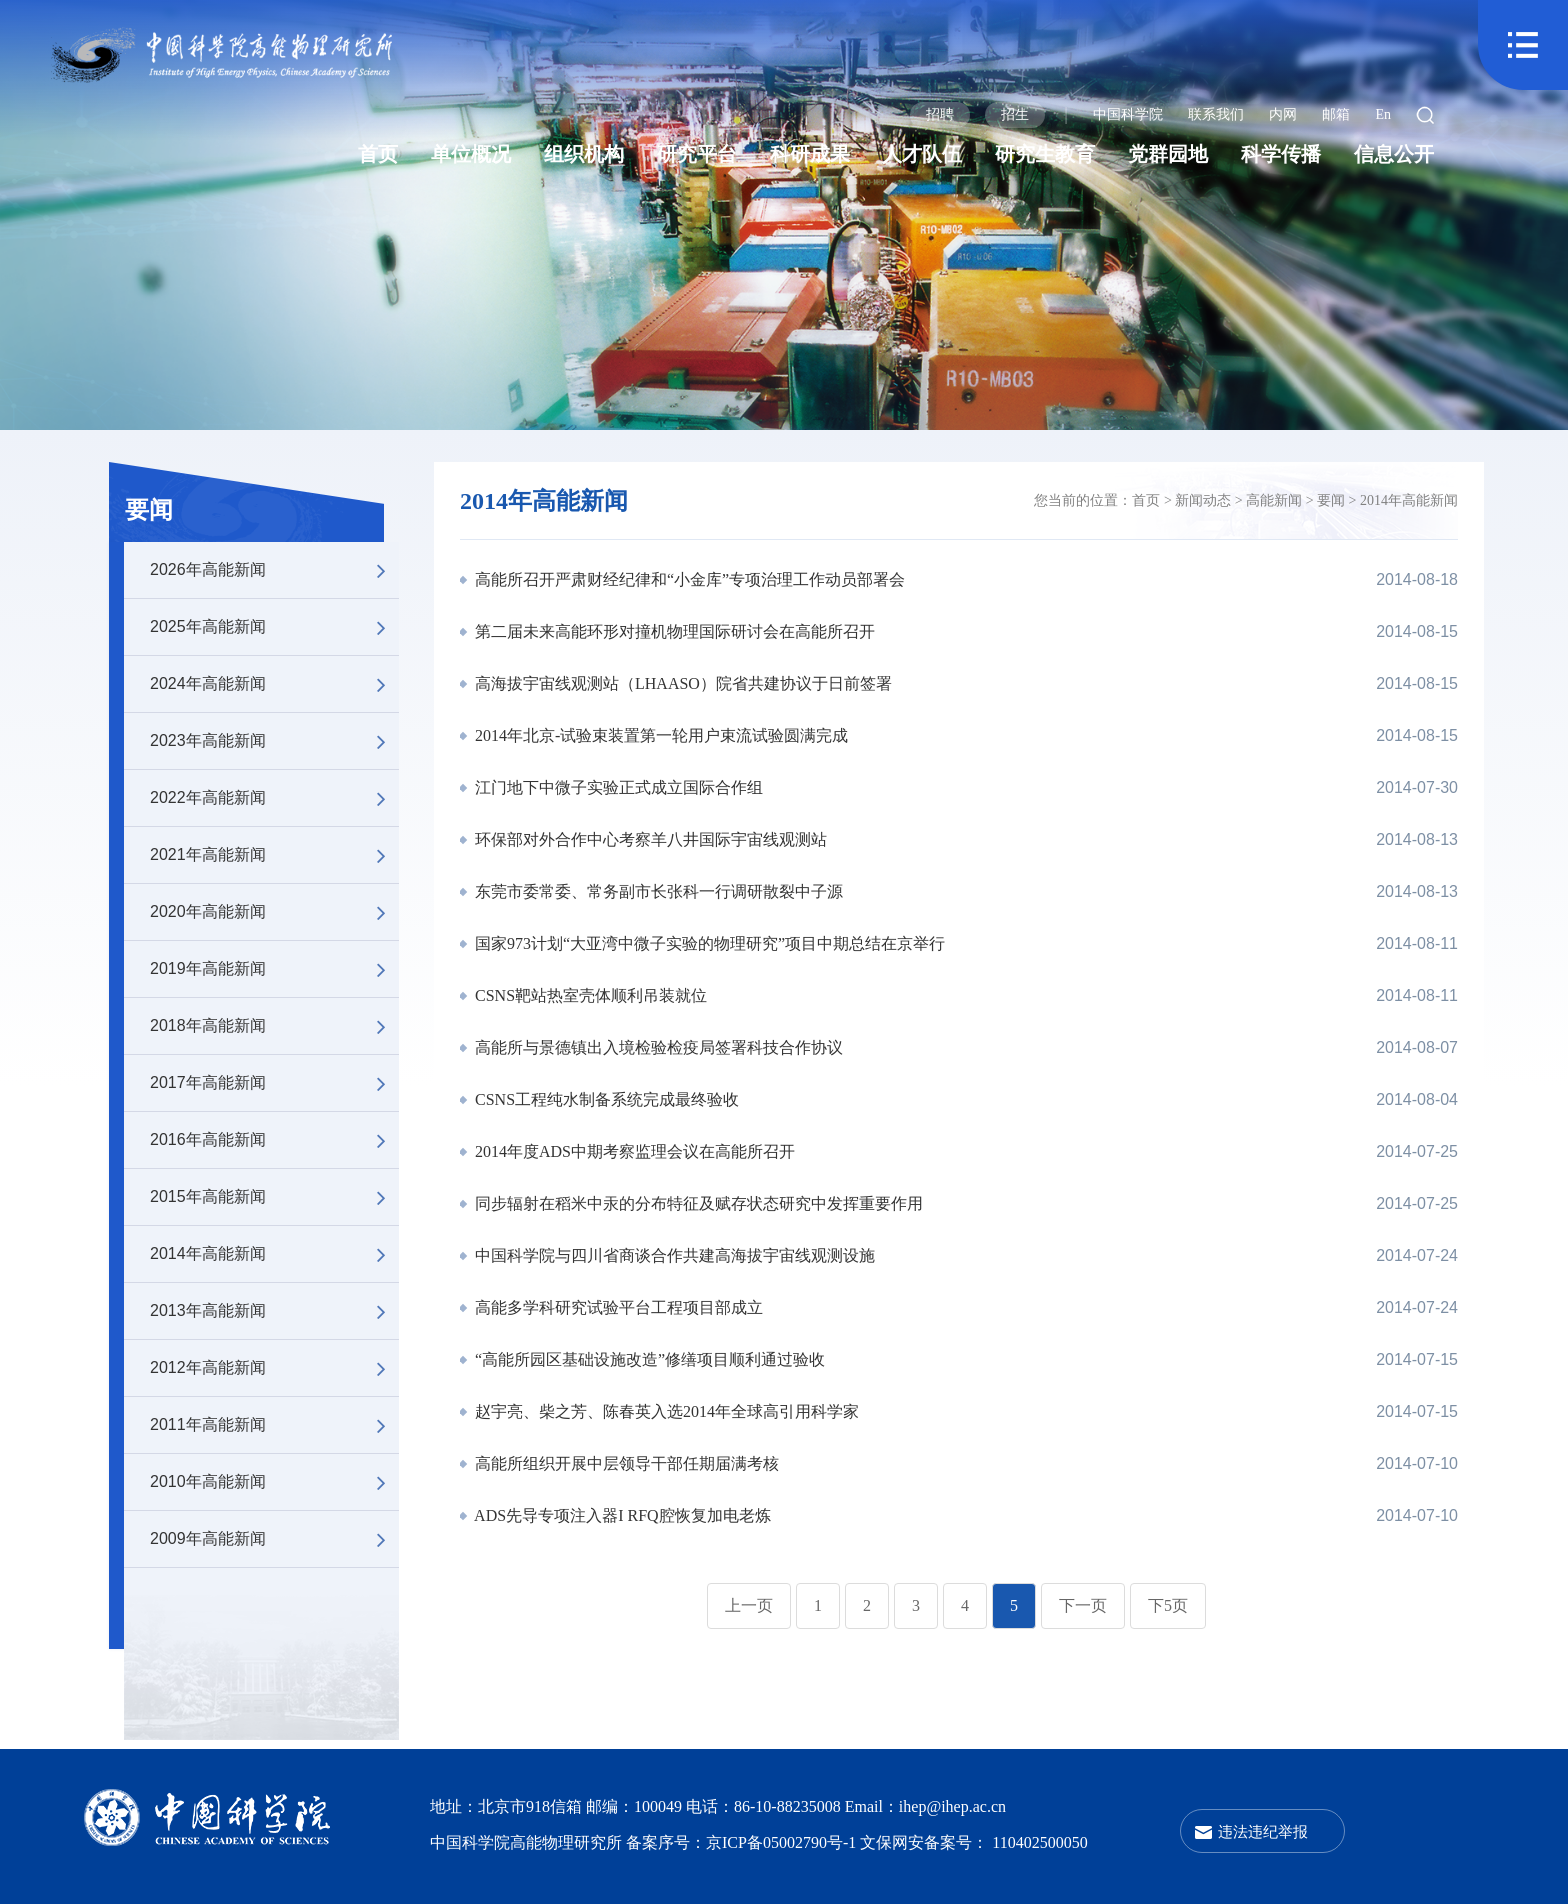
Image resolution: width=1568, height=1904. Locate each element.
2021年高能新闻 (274, 855)
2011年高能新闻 (274, 1425)
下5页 (1168, 1605)
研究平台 (697, 154)
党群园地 (1168, 154)
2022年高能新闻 (274, 798)
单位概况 (471, 154)
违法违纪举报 (1263, 1831)
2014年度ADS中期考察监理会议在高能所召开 (633, 1151)
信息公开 (1394, 154)
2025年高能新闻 (274, 627)
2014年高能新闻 (274, 1254)
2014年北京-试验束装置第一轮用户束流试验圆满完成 (659, 735)
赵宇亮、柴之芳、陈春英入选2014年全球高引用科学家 (665, 1411)
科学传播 (1281, 154)
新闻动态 (1203, 500)
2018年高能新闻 (274, 1026)
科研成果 (810, 154)
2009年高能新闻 (274, 1539)
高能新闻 (1274, 500)
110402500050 (1039, 1842)
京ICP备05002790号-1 (783, 1842)
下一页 (1083, 1605)
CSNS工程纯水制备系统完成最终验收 (605, 1099)
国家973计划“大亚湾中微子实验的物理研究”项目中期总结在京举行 (708, 943)
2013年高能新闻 (274, 1311)
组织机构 (584, 154)
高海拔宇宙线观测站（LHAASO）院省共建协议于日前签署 (681, 683)
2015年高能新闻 (274, 1197)
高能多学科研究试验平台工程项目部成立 (617, 1307)
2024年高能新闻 (274, 684)
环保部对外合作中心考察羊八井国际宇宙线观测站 (649, 839)
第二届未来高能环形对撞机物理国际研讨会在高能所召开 (673, 631)
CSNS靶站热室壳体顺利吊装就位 (589, 995)
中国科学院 (1128, 114)
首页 (378, 154)
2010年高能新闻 (274, 1482)
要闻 (149, 510)
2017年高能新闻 (274, 1083)
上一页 (749, 1605)
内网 (1283, 114)
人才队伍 (922, 154)
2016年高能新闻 (274, 1140)
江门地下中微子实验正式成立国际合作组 (617, 787)
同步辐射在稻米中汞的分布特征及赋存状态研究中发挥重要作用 (697, 1203)
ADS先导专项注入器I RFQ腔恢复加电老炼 (621, 1515)
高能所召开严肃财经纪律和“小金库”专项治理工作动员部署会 (688, 579)
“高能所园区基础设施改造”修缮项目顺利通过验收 (648, 1359)
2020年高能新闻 (274, 912)
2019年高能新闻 (274, 969)
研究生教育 (1045, 154)
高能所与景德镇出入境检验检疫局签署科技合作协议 (657, 1047)
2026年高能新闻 (274, 570)
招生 (1015, 114)
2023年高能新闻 (274, 741)
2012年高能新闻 (274, 1368)
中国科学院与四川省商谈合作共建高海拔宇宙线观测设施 (673, 1255)
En (1383, 114)
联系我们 (1216, 114)
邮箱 (1336, 114)
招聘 (940, 114)
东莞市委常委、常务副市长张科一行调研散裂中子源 (657, 891)
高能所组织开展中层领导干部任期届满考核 (625, 1463)
